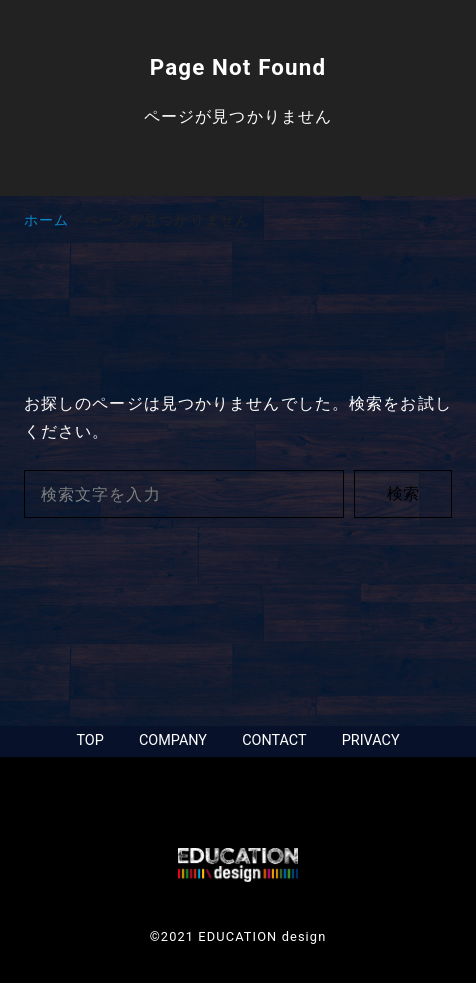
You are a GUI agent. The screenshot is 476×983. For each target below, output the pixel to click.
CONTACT (274, 740)
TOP (89, 740)
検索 (403, 493)
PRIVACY (371, 740)
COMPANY (173, 740)
